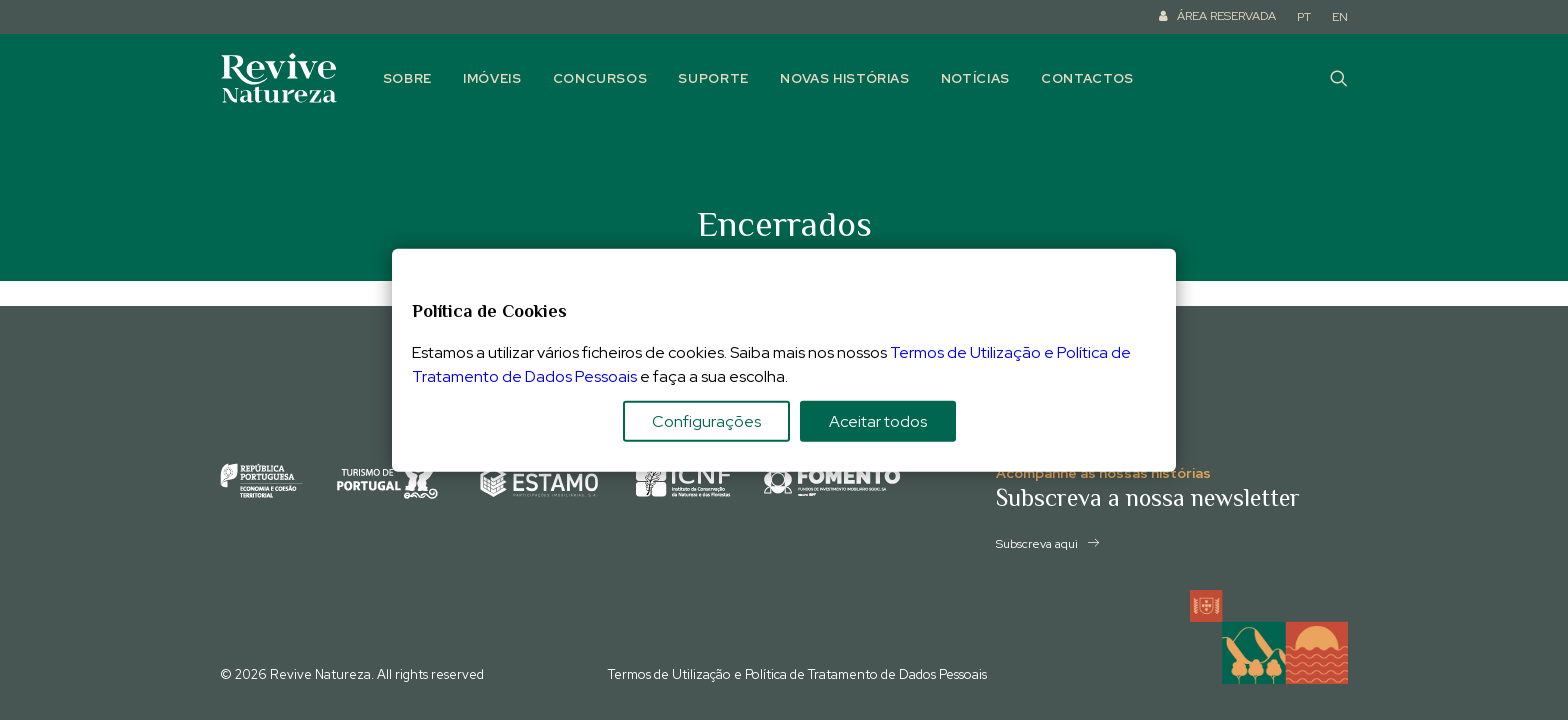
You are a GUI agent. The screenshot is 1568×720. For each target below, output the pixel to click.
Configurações (706, 420)
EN (1340, 17)
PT (1304, 17)
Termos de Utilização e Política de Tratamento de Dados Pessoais (797, 674)
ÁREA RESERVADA (1226, 16)
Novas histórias (845, 78)
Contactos (1087, 78)
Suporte (713, 78)
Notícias (975, 78)
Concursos (600, 78)
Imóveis (492, 78)
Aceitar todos (878, 420)
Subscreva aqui (1047, 544)
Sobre (407, 78)
